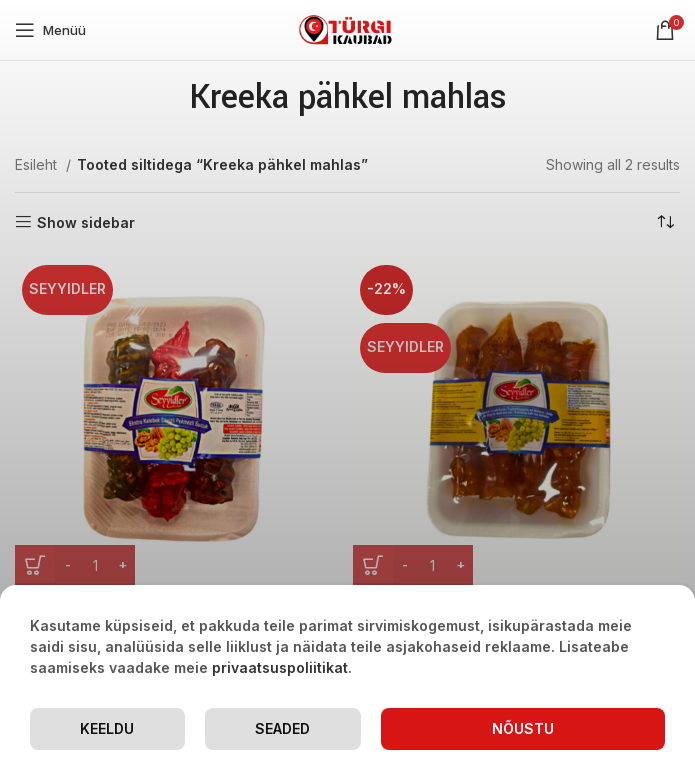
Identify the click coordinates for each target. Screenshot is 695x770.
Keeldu (107, 728)
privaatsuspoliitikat (280, 667)
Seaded (282, 728)
